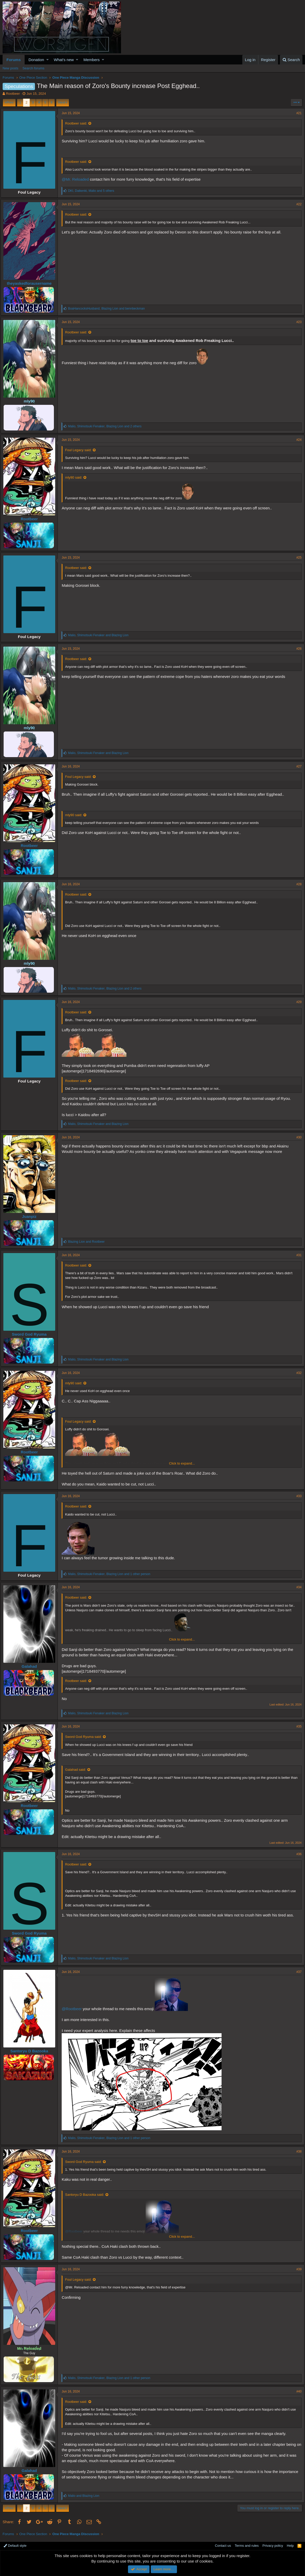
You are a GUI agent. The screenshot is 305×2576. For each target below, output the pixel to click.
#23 (297, 322)
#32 (297, 1373)
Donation (36, 59)
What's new (64, 59)
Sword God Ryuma (31, 1334)
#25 (297, 557)
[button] (47, 59)
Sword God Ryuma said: (85, 1737)
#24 (297, 440)
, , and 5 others (93, 191)
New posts (10, 68)
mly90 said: (75, 477)
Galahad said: (77, 1770)
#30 (297, 1137)
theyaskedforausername (31, 283)
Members (91, 59)
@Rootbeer (74, 2009)
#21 (297, 113)
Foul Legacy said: (80, 450)
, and (108, 308)
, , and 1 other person (111, 1574)
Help (290, 2546)
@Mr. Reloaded (77, 179)
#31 (297, 1255)
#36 (297, 1854)
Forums (13, 59)
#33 (297, 1496)
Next (61, 102)
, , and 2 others (107, 426)
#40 (297, 2391)
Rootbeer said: (78, 123)
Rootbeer (13, 94)
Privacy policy (273, 2546)
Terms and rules (247, 2546)
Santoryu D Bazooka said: (86, 2195)
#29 (297, 1002)
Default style (15, 2546)
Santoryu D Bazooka (31, 2051)
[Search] (291, 59)
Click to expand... (182, 1463)
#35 (297, 1726)
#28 (297, 884)
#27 (297, 766)
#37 (297, 1972)
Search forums (34, 68)
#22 (297, 204)
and (88, 1241)
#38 (297, 2151)
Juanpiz (31, 1216)
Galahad (31, 1666)
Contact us (223, 2546)
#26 (297, 648)
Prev (9, 102)
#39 (297, 2269)
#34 (297, 1587)
